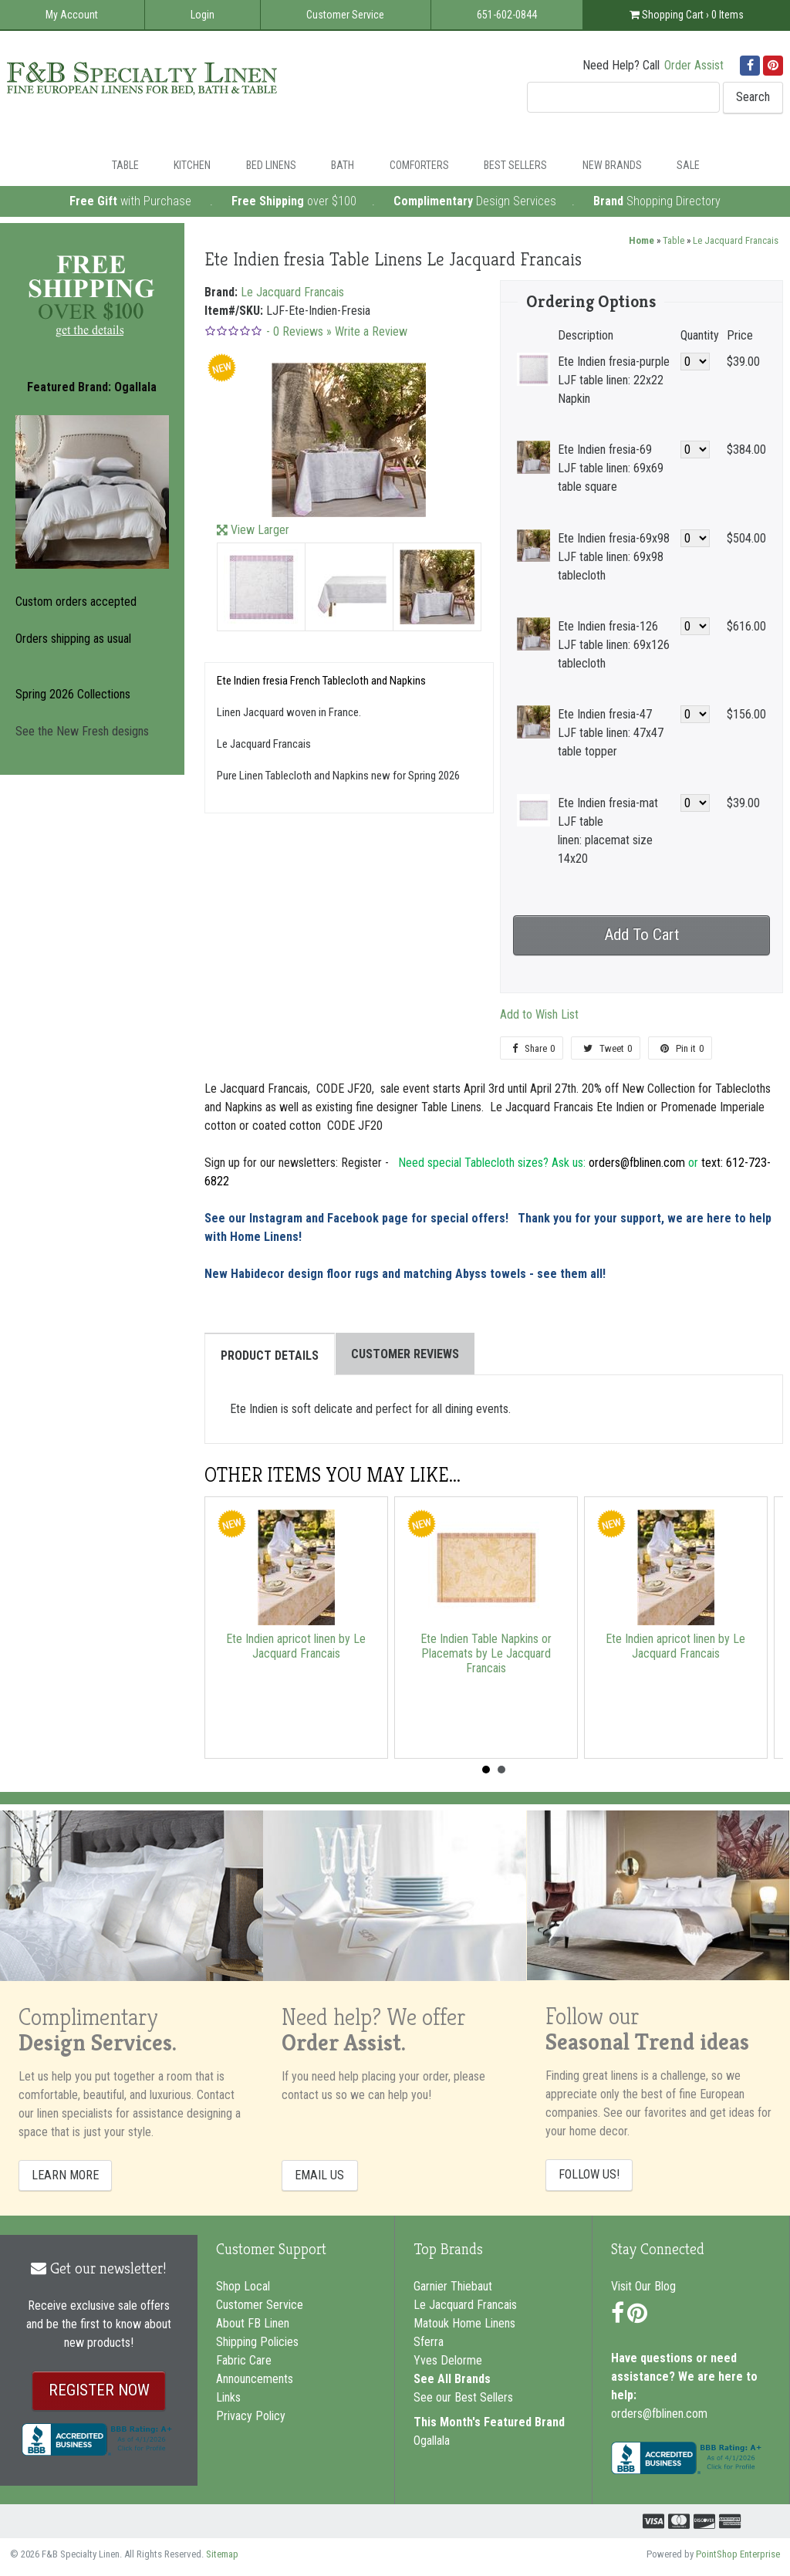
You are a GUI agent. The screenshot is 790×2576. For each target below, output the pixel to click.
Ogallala (432, 2440)
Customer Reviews (405, 1354)
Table (125, 165)
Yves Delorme (448, 2360)
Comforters (419, 165)
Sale (688, 165)
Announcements (254, 2378)
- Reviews (294, 331)
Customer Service (345, 14)
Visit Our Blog (643, 2286)
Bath (342, 165)
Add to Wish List (539, 1014)
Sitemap (222, 2554)
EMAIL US (319, 2175)
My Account (72, 14)
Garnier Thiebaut (453, 2286)
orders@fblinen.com (659, 2413)
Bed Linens (271, 165)
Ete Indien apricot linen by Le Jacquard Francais (296, 1646)
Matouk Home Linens (464, 2323)
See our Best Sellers (463, 2397)
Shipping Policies (257, 2341)
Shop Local (243, 2286)
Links (228, 2397)
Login (202, 14)
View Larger (260, 529)
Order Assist (694, 65)
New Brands (612, 165)
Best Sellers (515, 165)
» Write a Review (366, 331)
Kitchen (192, 165)
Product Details (270, 1355)
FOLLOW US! (589, 2174)
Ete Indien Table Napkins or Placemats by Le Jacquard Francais (486, 1653)
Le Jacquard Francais (735, 240)
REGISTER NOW (99, 2390)
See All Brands (452, 2378)
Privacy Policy (250, 2416)
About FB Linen (252, 2323)
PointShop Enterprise (738, 2554)
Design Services (516, 201)
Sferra (429, 2341)
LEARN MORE (65, 2175)
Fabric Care (244, 2360)
